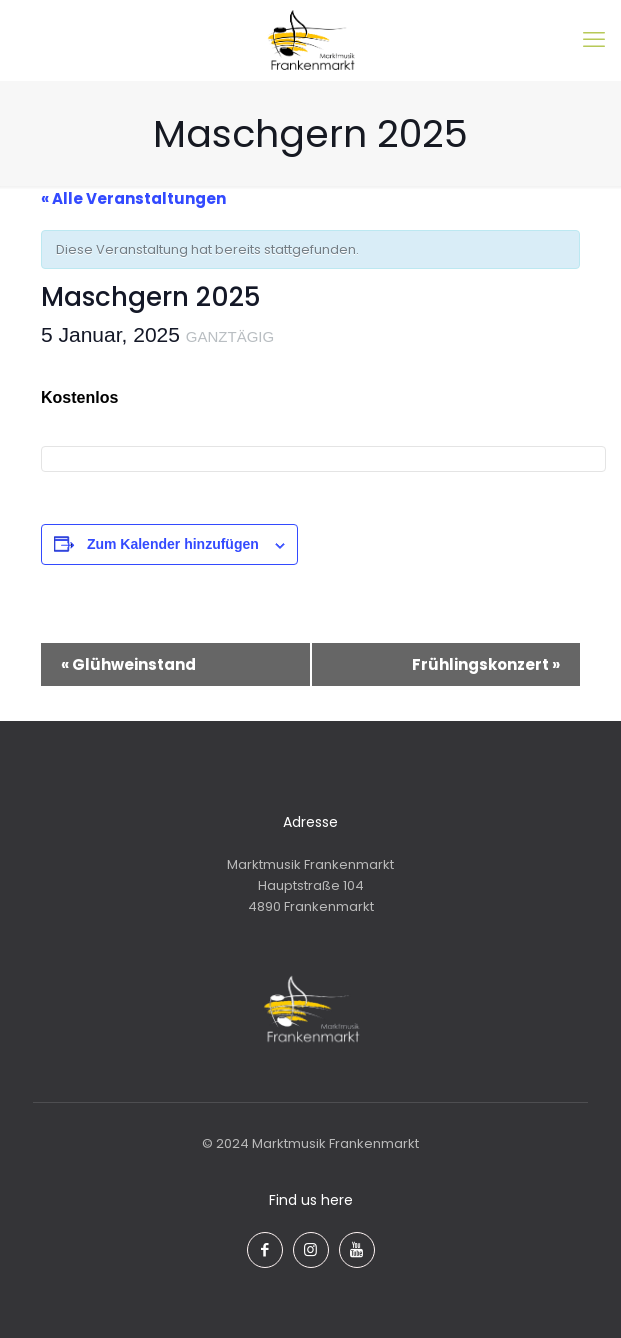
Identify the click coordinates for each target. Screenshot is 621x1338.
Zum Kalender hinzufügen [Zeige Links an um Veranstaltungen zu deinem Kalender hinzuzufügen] (173, 544)
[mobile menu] (594, 40)
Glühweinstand (128, 664)
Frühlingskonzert (486, 664)
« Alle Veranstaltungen (133, 198)
